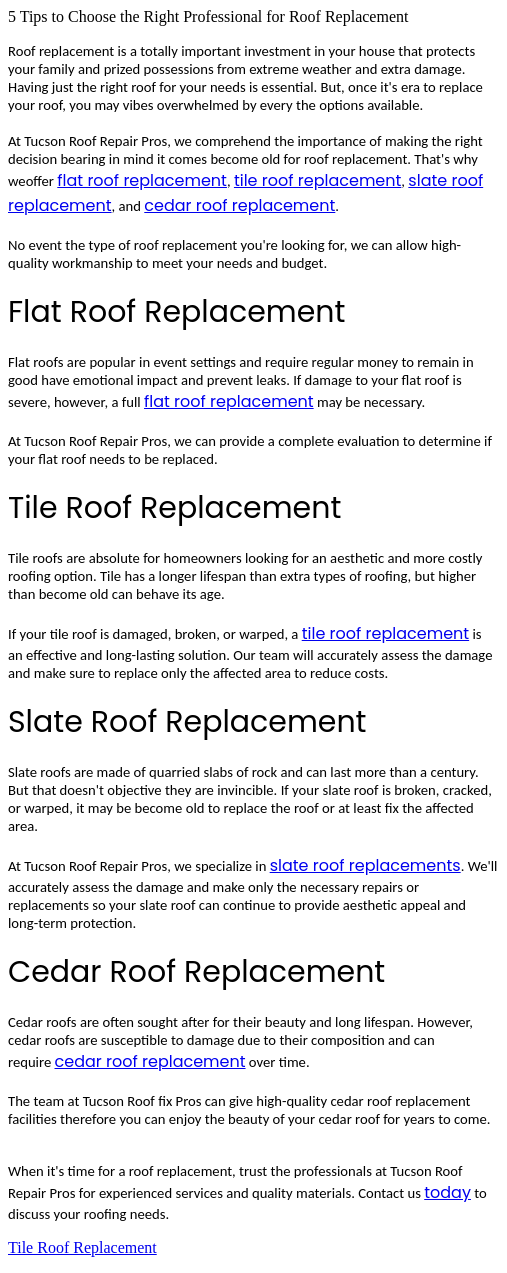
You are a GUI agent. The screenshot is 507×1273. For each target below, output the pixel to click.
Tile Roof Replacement (82, 1247)
